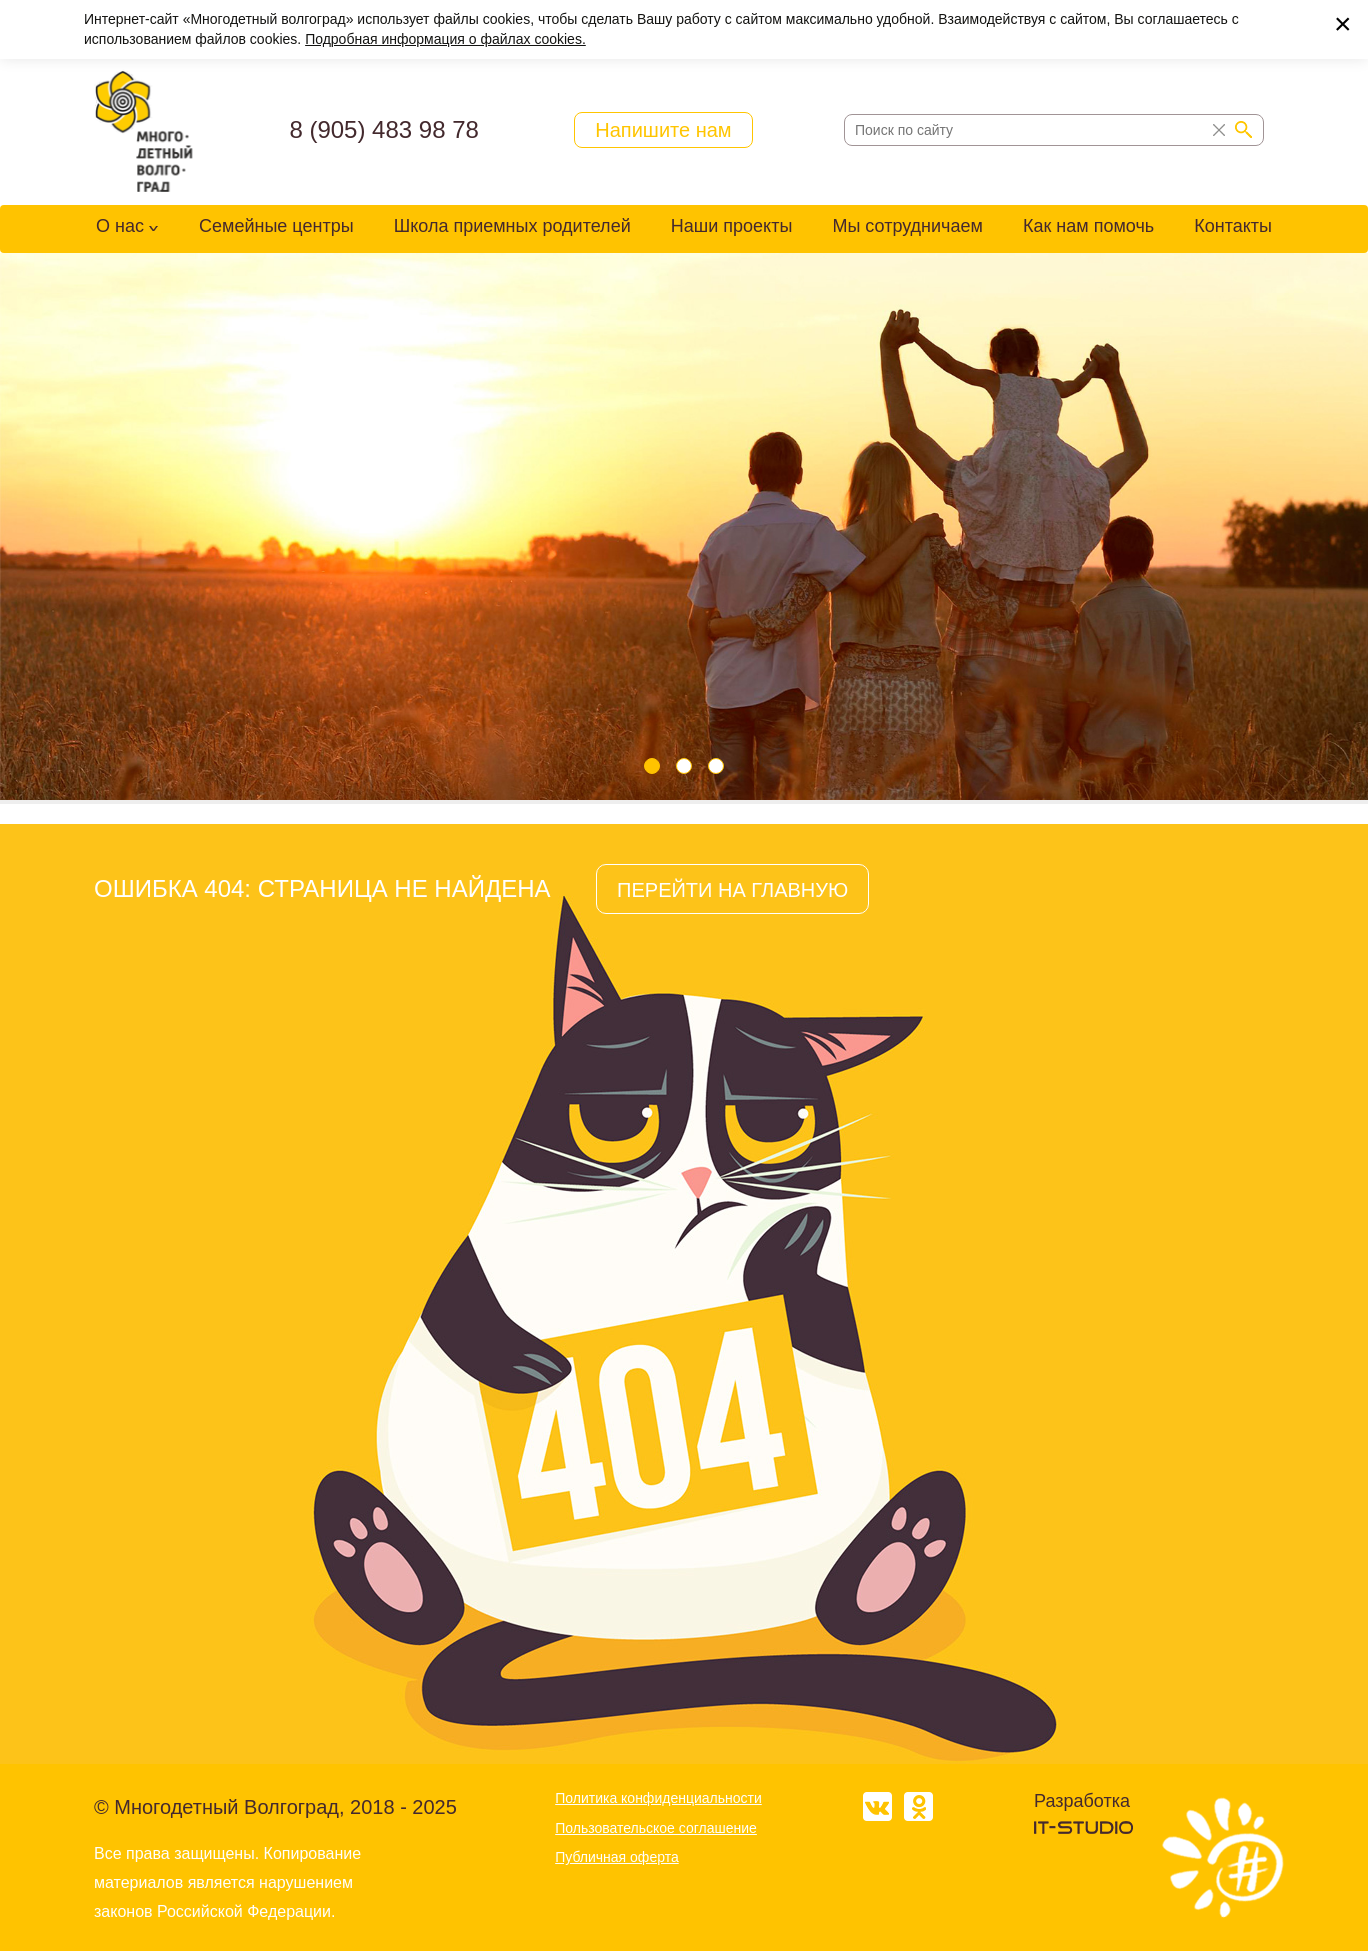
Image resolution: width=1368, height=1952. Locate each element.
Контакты (1233, 226)
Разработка (1082, 1801)
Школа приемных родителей (512, 226)
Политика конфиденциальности (658, 1798)
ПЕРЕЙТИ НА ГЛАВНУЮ (732, 890)
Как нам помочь (1088, 226)
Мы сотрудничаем (907, 226)
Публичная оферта (617, 1857)
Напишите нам (663, 130)
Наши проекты (732, 226)
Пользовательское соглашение (656, 1828)
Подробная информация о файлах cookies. (445, 39)
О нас (120, 226)
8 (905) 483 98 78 (383, 129)
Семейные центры (276, 226)
